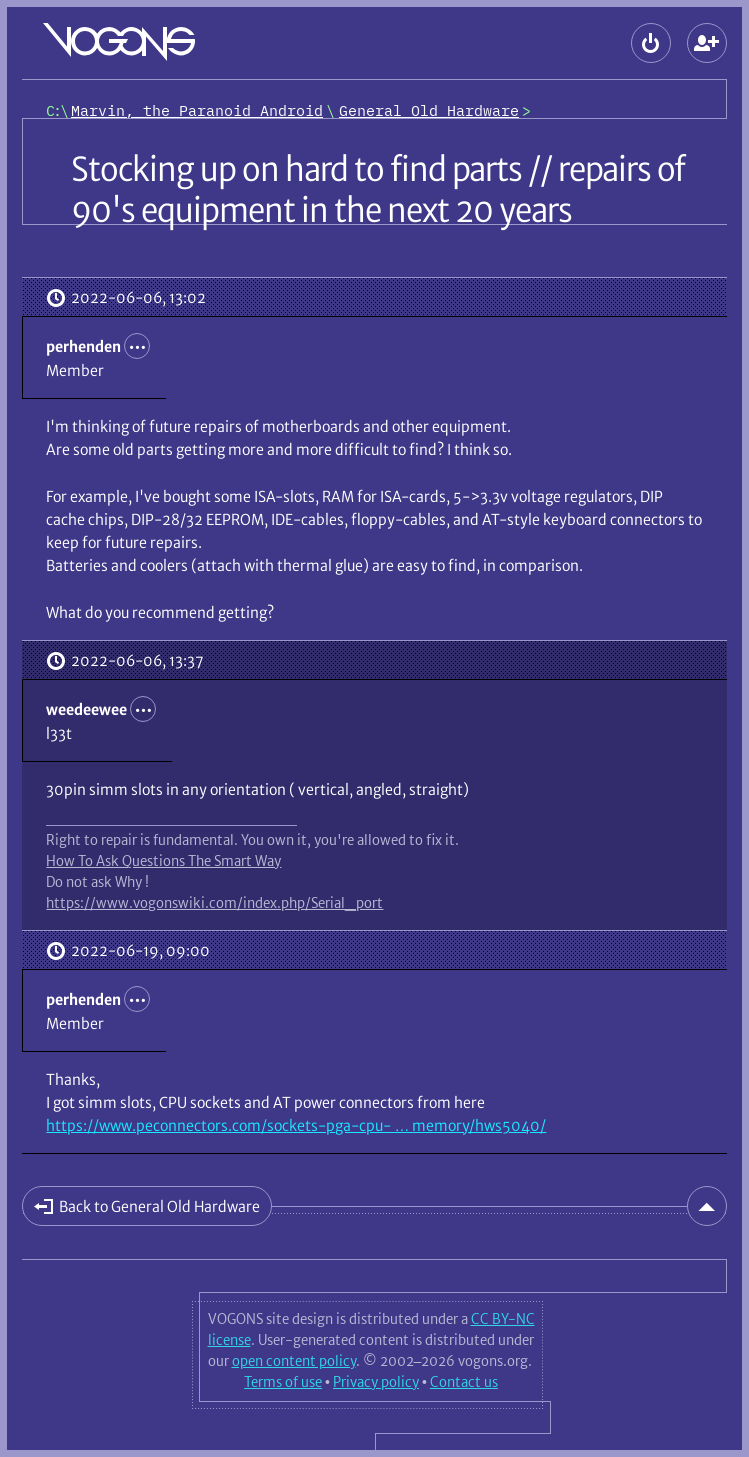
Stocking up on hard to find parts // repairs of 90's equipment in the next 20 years (378, 189)
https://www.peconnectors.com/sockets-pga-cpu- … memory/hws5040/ (296, 1125)
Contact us (464, 1382)
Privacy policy (376, 1382)
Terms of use (283, 1382)
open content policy (294, 1361)
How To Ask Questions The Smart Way (163, 861)
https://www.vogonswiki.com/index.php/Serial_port (214, 903)
